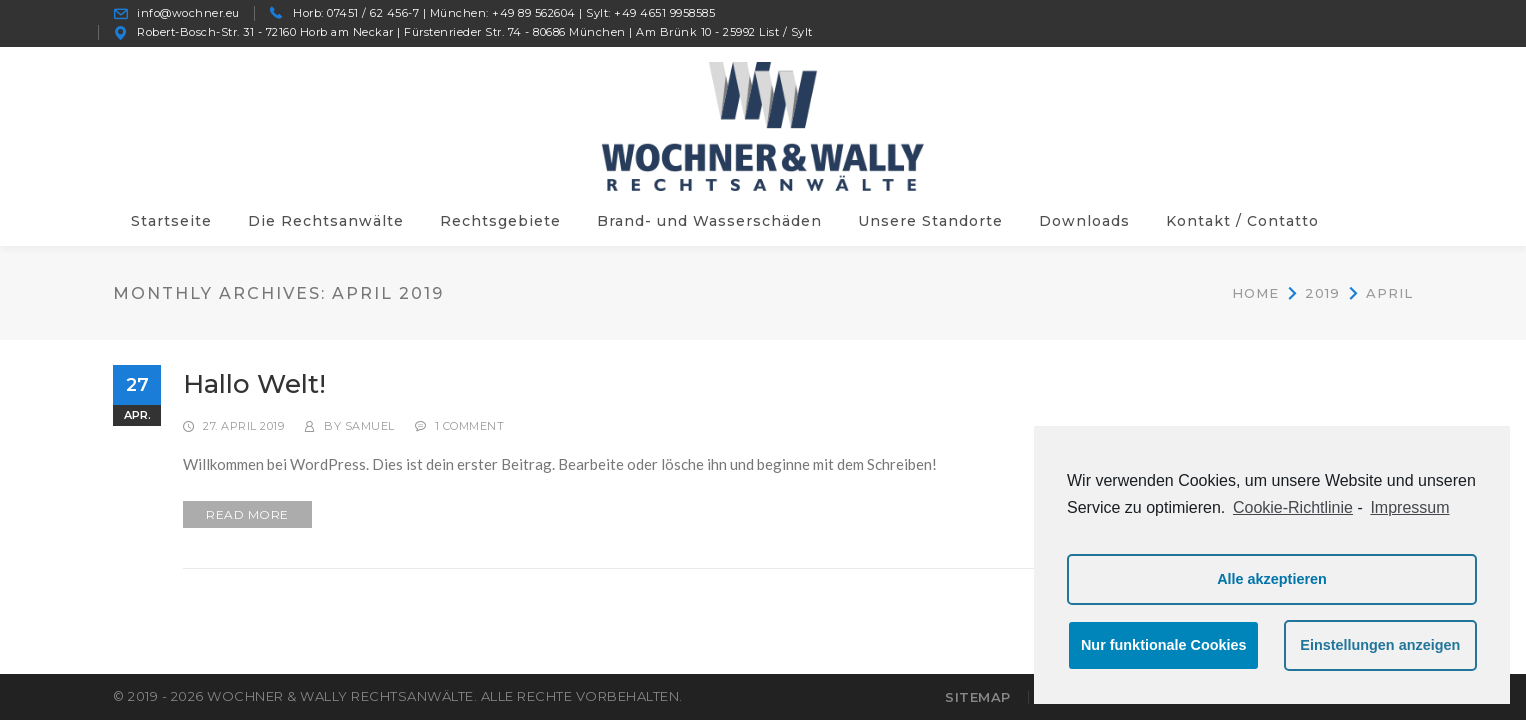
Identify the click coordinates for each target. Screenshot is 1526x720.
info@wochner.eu (188, 13)
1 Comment (470, 426)
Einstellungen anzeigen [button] (1380, 645)
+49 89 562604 (534, 13)
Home (1255, 292)
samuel (370, 426)
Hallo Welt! (254, 384)
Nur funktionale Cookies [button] (1164, 645)
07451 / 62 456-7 (373, 13)
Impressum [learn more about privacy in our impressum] (1409, 507)
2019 (1322, 292)
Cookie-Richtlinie (1293, 507)
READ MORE (247, 513)
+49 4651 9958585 (664, 13)
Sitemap (978, 697)
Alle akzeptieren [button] (1272, 579)
